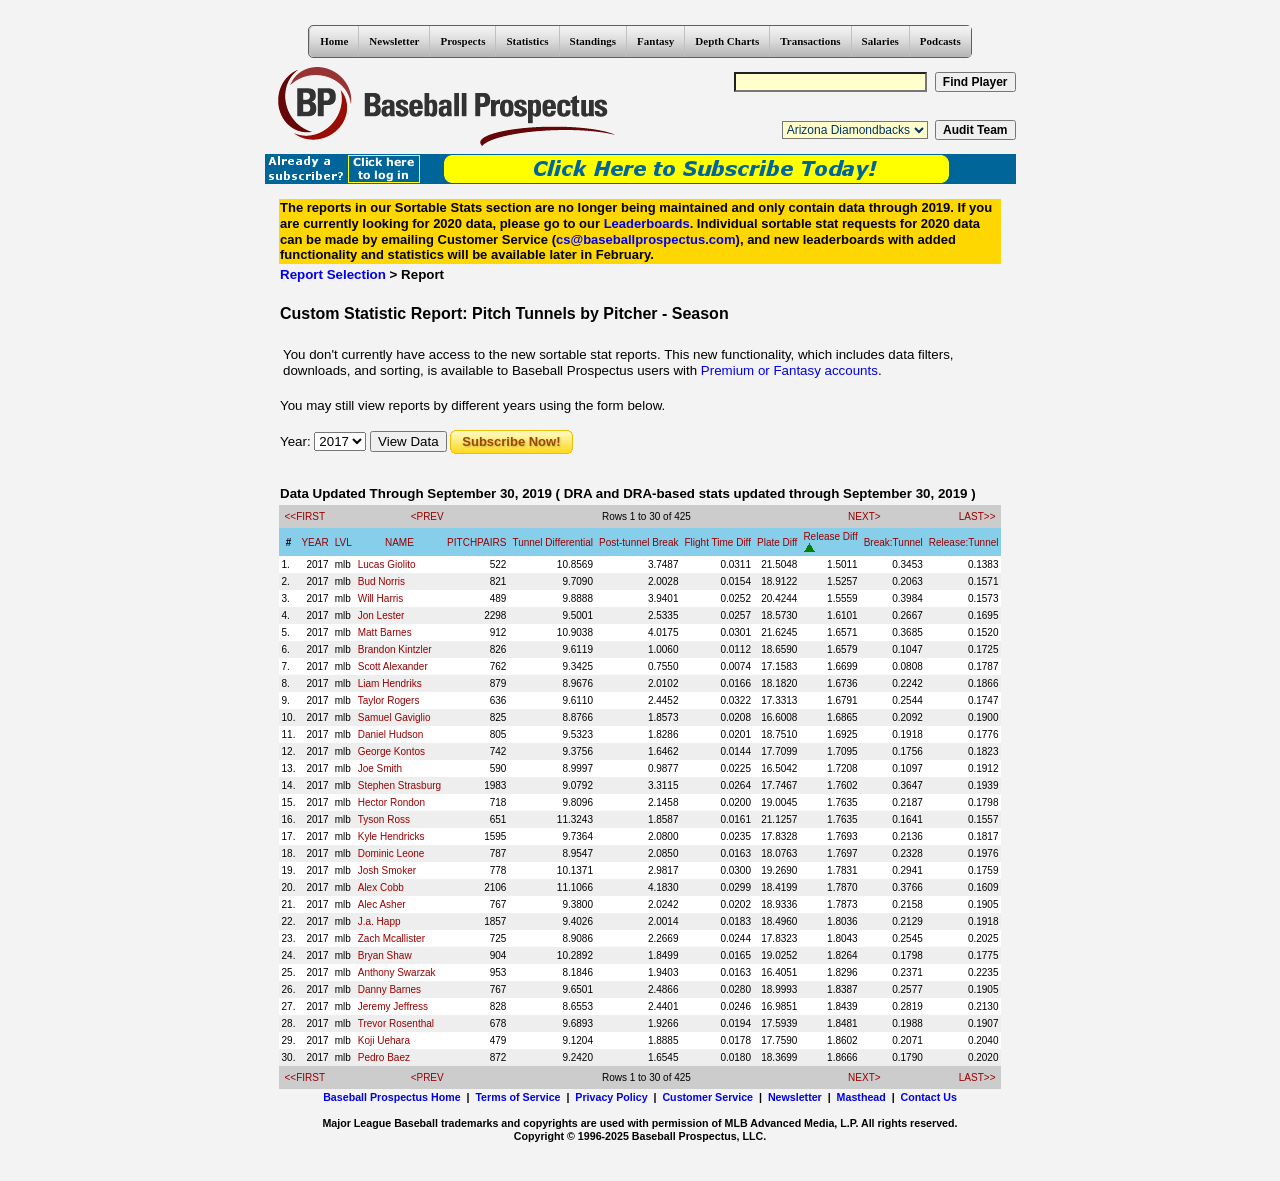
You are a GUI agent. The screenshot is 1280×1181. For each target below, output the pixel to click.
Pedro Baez (384, 1057)
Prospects (462, 41)
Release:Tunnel (964, 542)
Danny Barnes (389, 989)
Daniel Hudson (391, 734)
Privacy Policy (611, 1097)
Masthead (861, 1097)
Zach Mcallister (391, 938)
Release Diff (830, 536)
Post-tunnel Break (639, 542)
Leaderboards (647, 223)
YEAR (314, 542)
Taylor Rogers (389, 700)
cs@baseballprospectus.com (646, 239)
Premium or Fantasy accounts (789, 370)
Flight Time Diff (718, 542)
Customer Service (707, 1097)
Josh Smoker (387, 870)
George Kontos (391, 751)
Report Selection (333, 274)
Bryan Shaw (385, 955)
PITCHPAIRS (476, 542)
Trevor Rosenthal (396, 1023)
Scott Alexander (393, 666)
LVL (343, 542)
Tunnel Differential (552, 542)
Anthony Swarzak (397, 972)
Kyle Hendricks (391, 836)
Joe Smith (380, 768)
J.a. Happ (379, 921)
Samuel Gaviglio (394, 717)
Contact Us (929, 1097)
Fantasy (655, 41)
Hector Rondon (391, 802)
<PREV (427, 516)
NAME (399, 542)
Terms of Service (517, 1097)
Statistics (527, 41)
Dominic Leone (391, 853)
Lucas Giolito (387, 564)
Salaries (880, 41)
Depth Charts (727, 41)
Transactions (810, 41)
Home (334, 41)
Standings (593, 41)
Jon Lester (381, 615)
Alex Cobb (381, 887)
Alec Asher (382, 904)
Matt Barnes (385, 632)
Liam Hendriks (390, 683)
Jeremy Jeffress (393, 1006)
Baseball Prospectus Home (391, 1097)
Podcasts (940, 41)
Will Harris (381, 598)
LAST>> (977, 516)
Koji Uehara (384, 1040)
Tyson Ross (384, 819)
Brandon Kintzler (395, 649)
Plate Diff (777, 542)
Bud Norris (381, 581)
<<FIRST (305, 516)
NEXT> (864, 516)
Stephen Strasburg (399, 785)
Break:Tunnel (893, 542)
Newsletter (394, 41)
